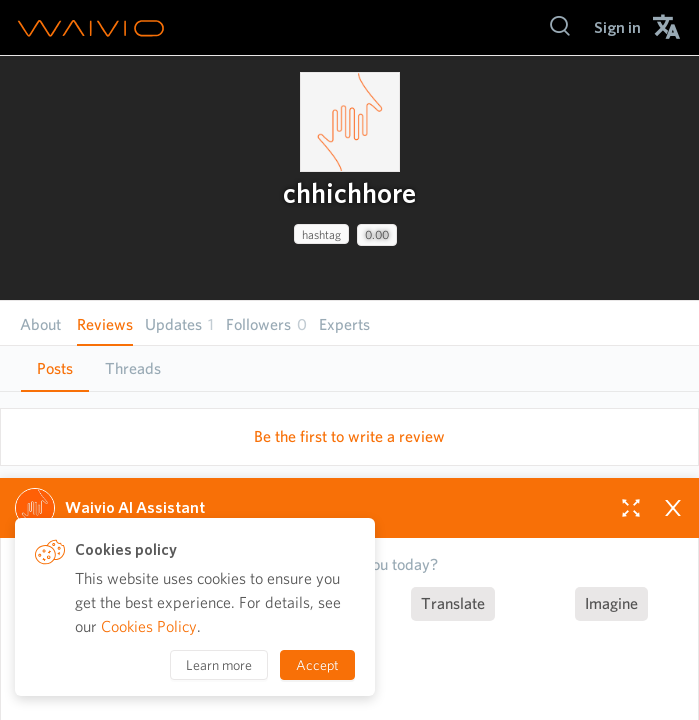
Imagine (611, 603)
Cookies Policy (149, 626)
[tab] (55, 369)
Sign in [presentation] (617, 27)
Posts (55, 368)
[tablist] (349, 368)
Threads (133, 368)
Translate (453, 603)
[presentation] (350, 122)
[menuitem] (617, 27)
